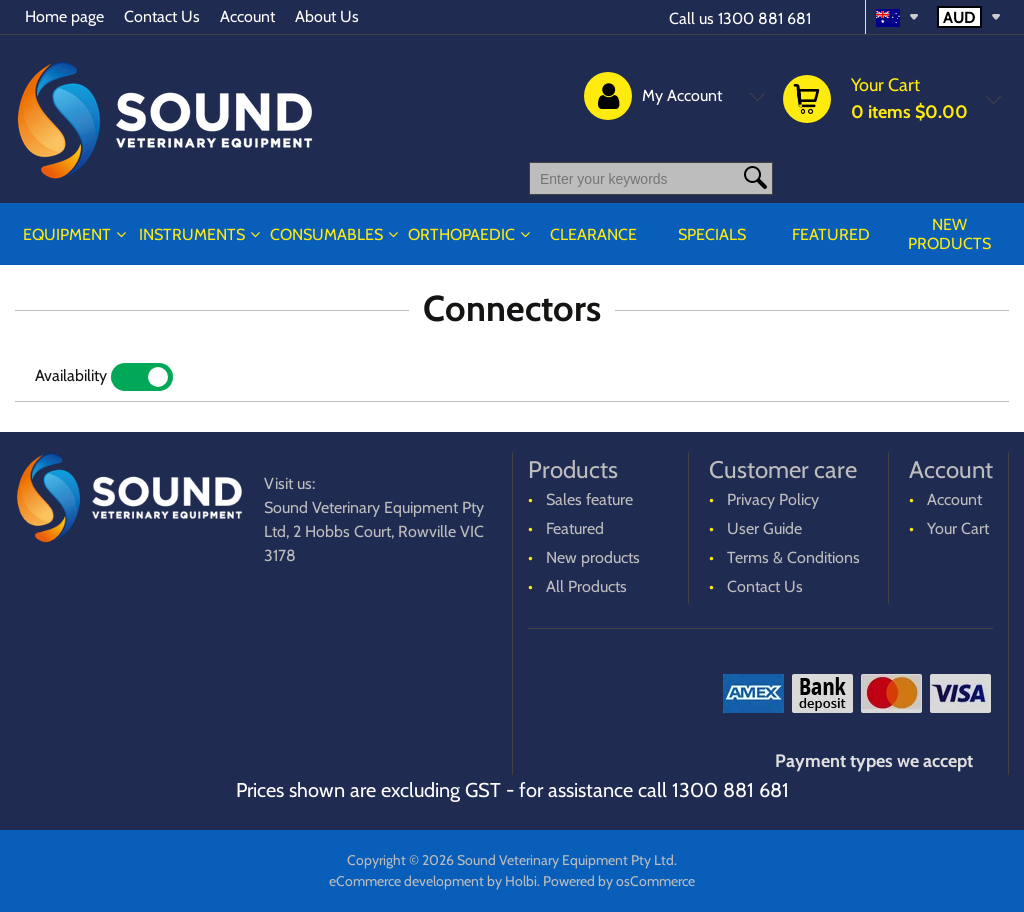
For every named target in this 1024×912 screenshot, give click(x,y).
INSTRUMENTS (192, 234)
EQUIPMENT (67, 234)
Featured (831, 234)
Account (247, 16)
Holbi (521, 881)
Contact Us (162, 16)
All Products (586, 586)
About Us (327, 16)
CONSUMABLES (326, 234)
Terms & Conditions (793, 557)
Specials (712, 234)
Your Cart (958, 528)
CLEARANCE (593, 234)
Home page (64, 16)
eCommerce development (406, 881)
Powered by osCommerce (619, 881)
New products (949, 234)
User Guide (764, 528)
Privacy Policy (773, 499)
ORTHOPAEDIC (461, 234)
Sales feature (589, 499)
